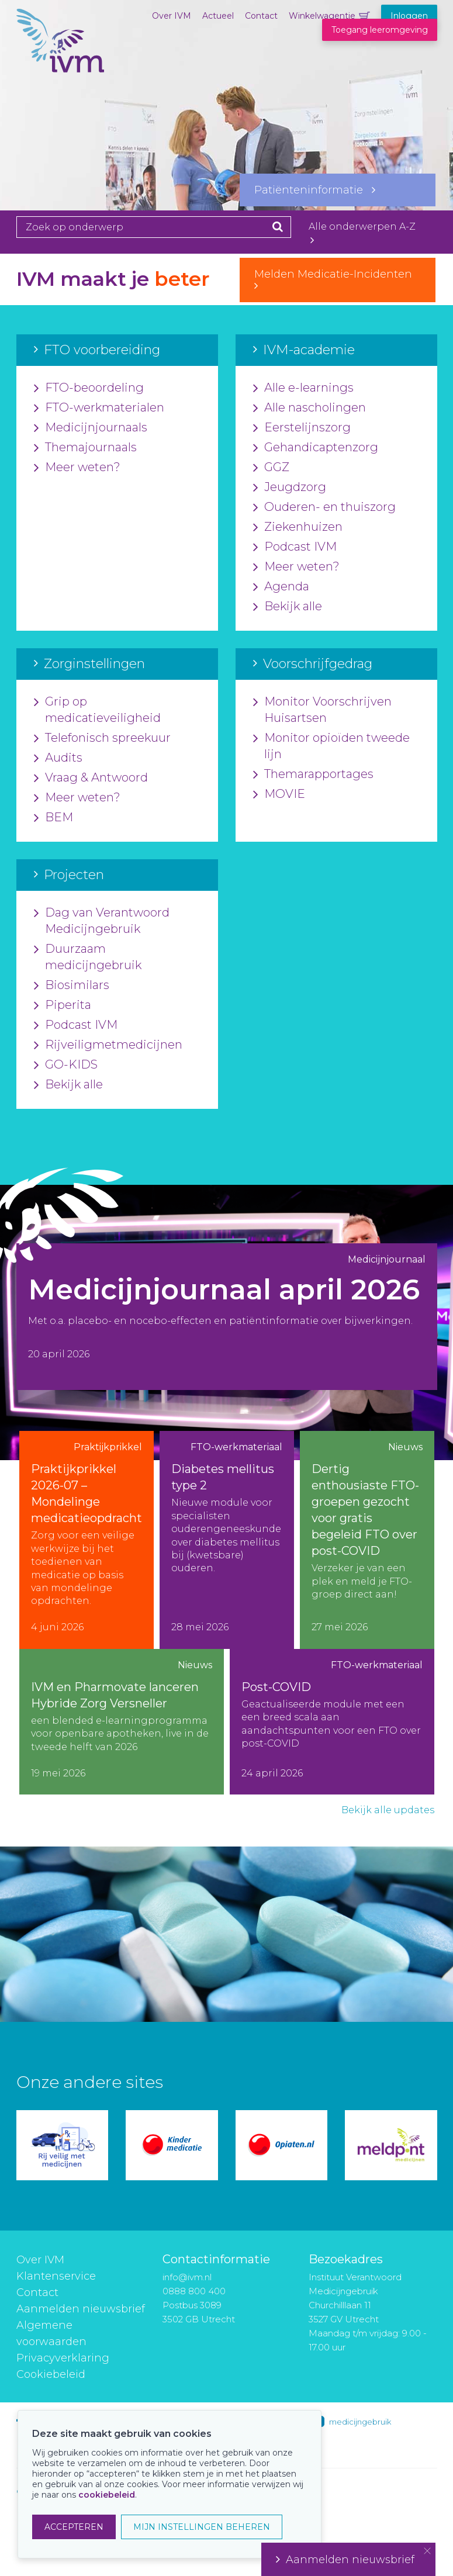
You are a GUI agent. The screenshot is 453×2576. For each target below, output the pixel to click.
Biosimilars (71, 985)
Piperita (62, 1005)
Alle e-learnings (303, 388)
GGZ (271, 467)
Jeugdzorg (289, 487)
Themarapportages (313, 774)
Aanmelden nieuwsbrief (80, 2308)
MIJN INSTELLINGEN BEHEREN (201, 2527)
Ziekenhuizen (298, 527)
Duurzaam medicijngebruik (87, 957)
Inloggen (409, 16)
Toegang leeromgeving (379, 30)
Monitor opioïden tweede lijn (331, 746)
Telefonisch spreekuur (102, 738)
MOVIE (279, 794)
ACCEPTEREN (73, 2527)
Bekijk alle (287, 607)
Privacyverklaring (62, 2358)
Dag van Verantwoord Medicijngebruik (102, 921)
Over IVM (171, 16)
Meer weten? (77, 467)
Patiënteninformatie (314, 190)
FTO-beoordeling (89, 388)
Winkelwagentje (322, 16)
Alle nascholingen (309, 408)
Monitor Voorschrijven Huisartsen (322, 710)
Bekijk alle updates (387, 1810)
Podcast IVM (295, 547)
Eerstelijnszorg (302, 428)
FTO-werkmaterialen (99, 408)
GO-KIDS (66, 1065)
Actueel (218, 16)
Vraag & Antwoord (91, 778)
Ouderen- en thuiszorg (324, 507)
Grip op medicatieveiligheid (97, 710)
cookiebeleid (106, 2494)
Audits (58, 758)
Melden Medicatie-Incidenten (337, 279)
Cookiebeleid (50, 2374)
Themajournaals (85, 448)
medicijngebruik (360, 2421)
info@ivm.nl (187, 2277)
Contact (261, 16)
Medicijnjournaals (90, 428)
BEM (53, 818)
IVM (60, 67)
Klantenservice (56, 2276)
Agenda (281, 587)
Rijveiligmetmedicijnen (108, 1045)
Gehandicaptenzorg (315, 448)
